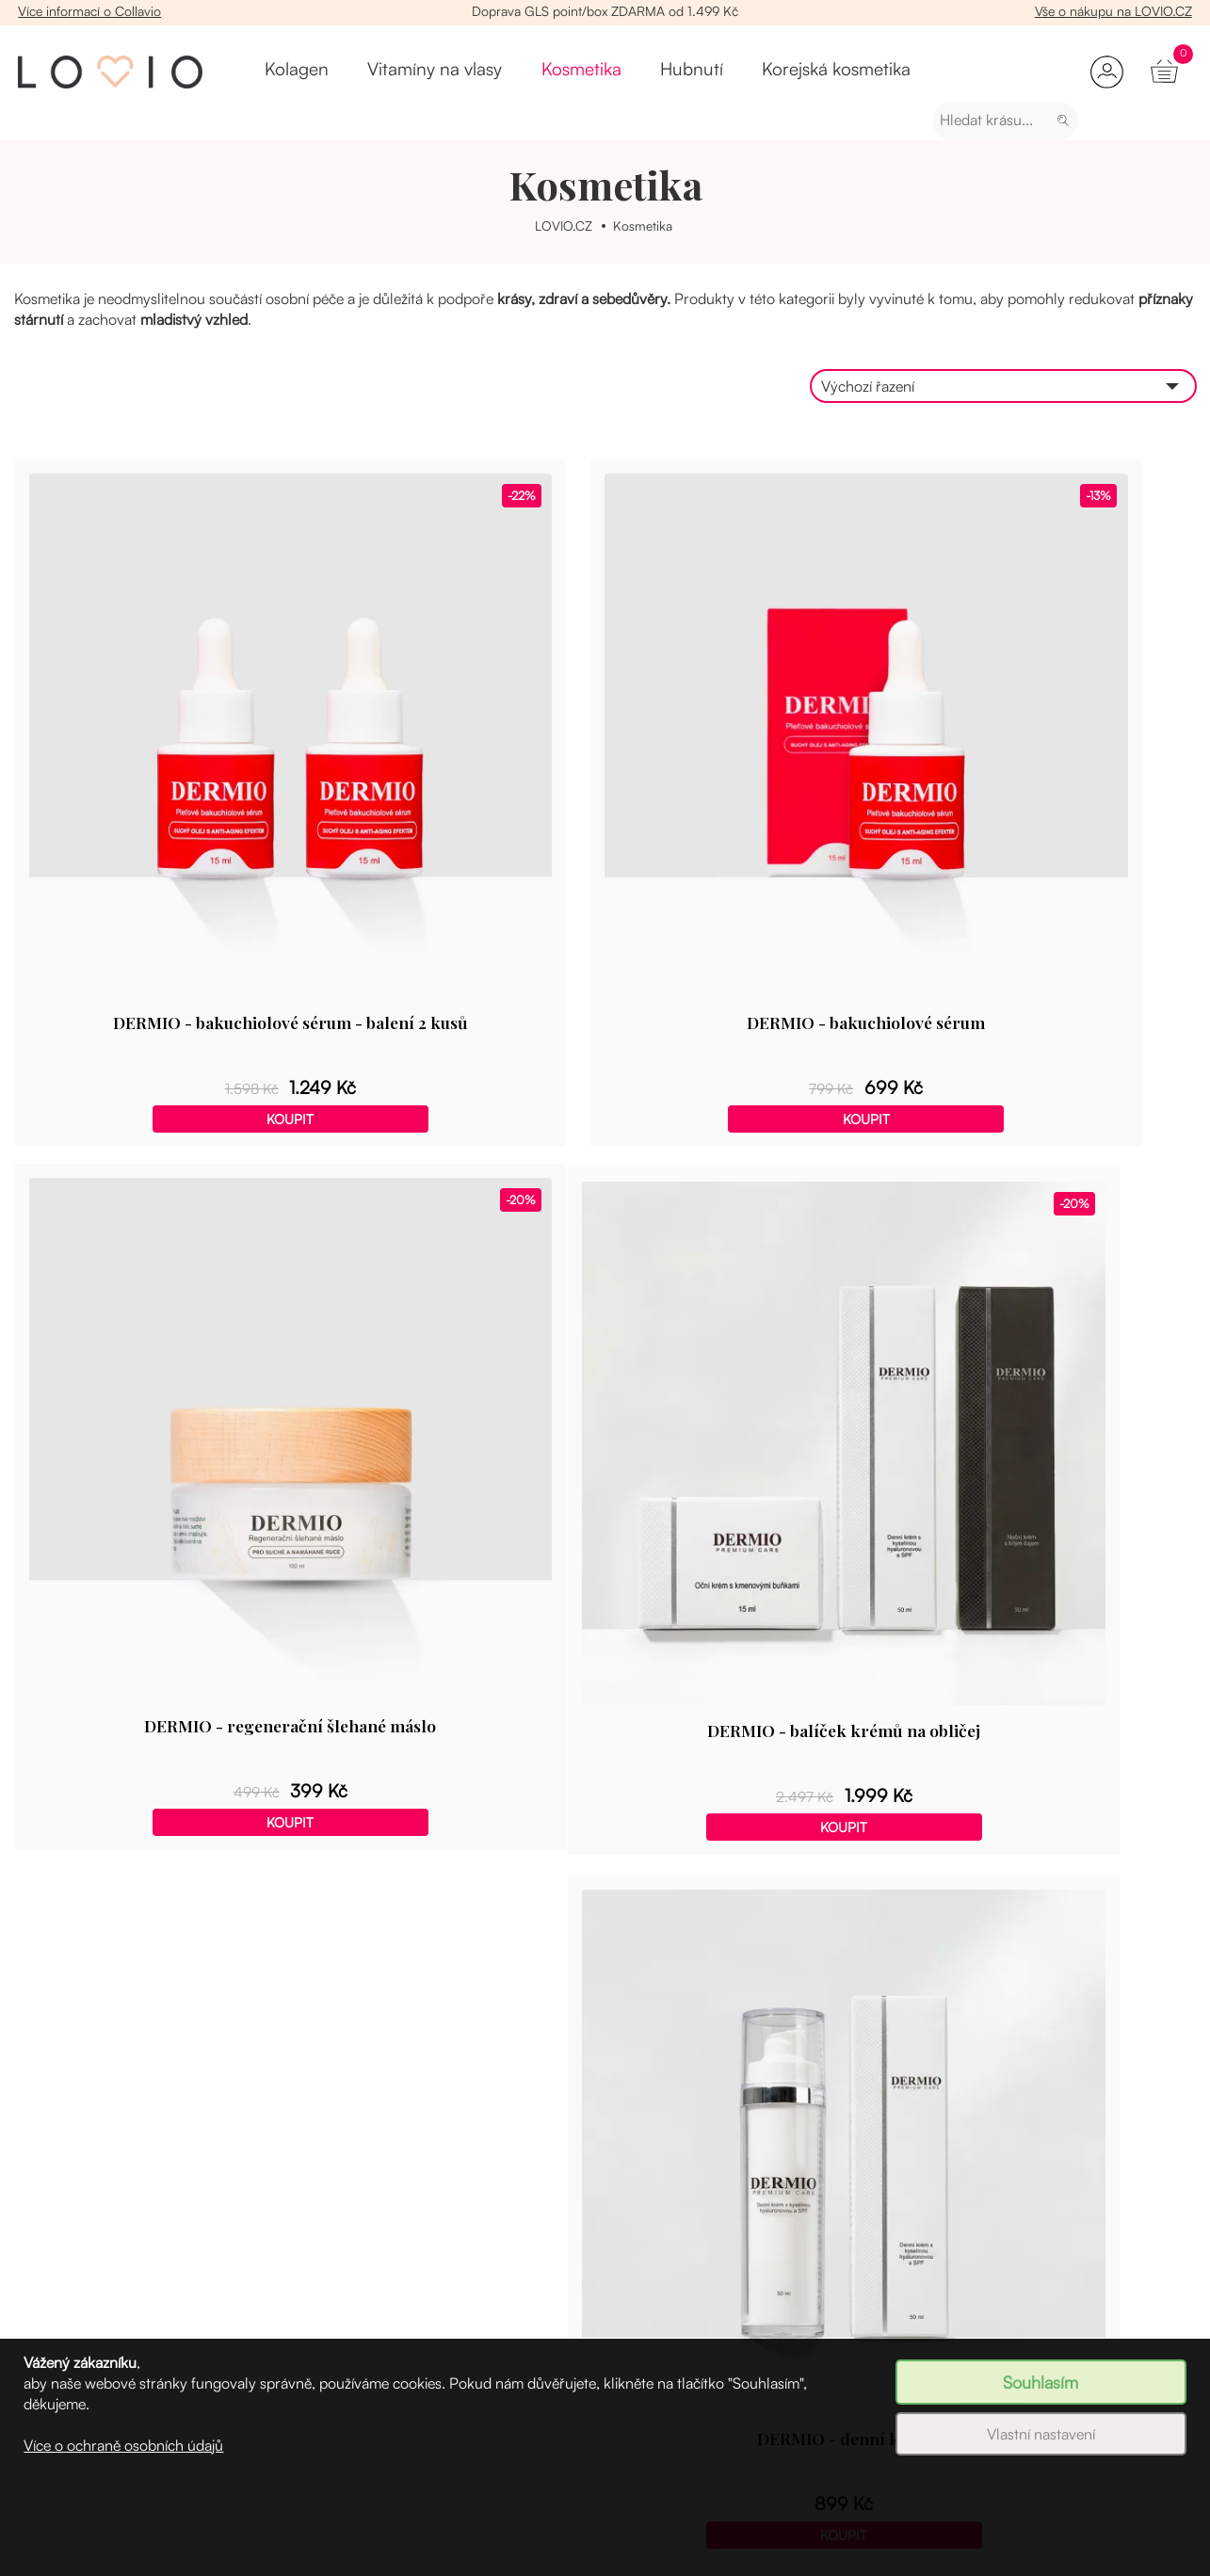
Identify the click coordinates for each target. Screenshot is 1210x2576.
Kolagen (296, 72)
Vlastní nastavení (1041, 2433)
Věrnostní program (75, 2283)
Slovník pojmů (921, 2283)
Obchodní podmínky (654, 2313)
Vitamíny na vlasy (399, 72)
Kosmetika (511, 72)
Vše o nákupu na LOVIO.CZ (1112, 11)
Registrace (47, 2253)
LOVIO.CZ (562, 225)
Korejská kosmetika (698, 72)
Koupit (201, 935)
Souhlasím (1040, 2382)
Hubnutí (589, 72)
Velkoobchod (631, 2253)
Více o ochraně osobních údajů (123, 2445)
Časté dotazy (918, 2313)
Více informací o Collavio (91, 11)
